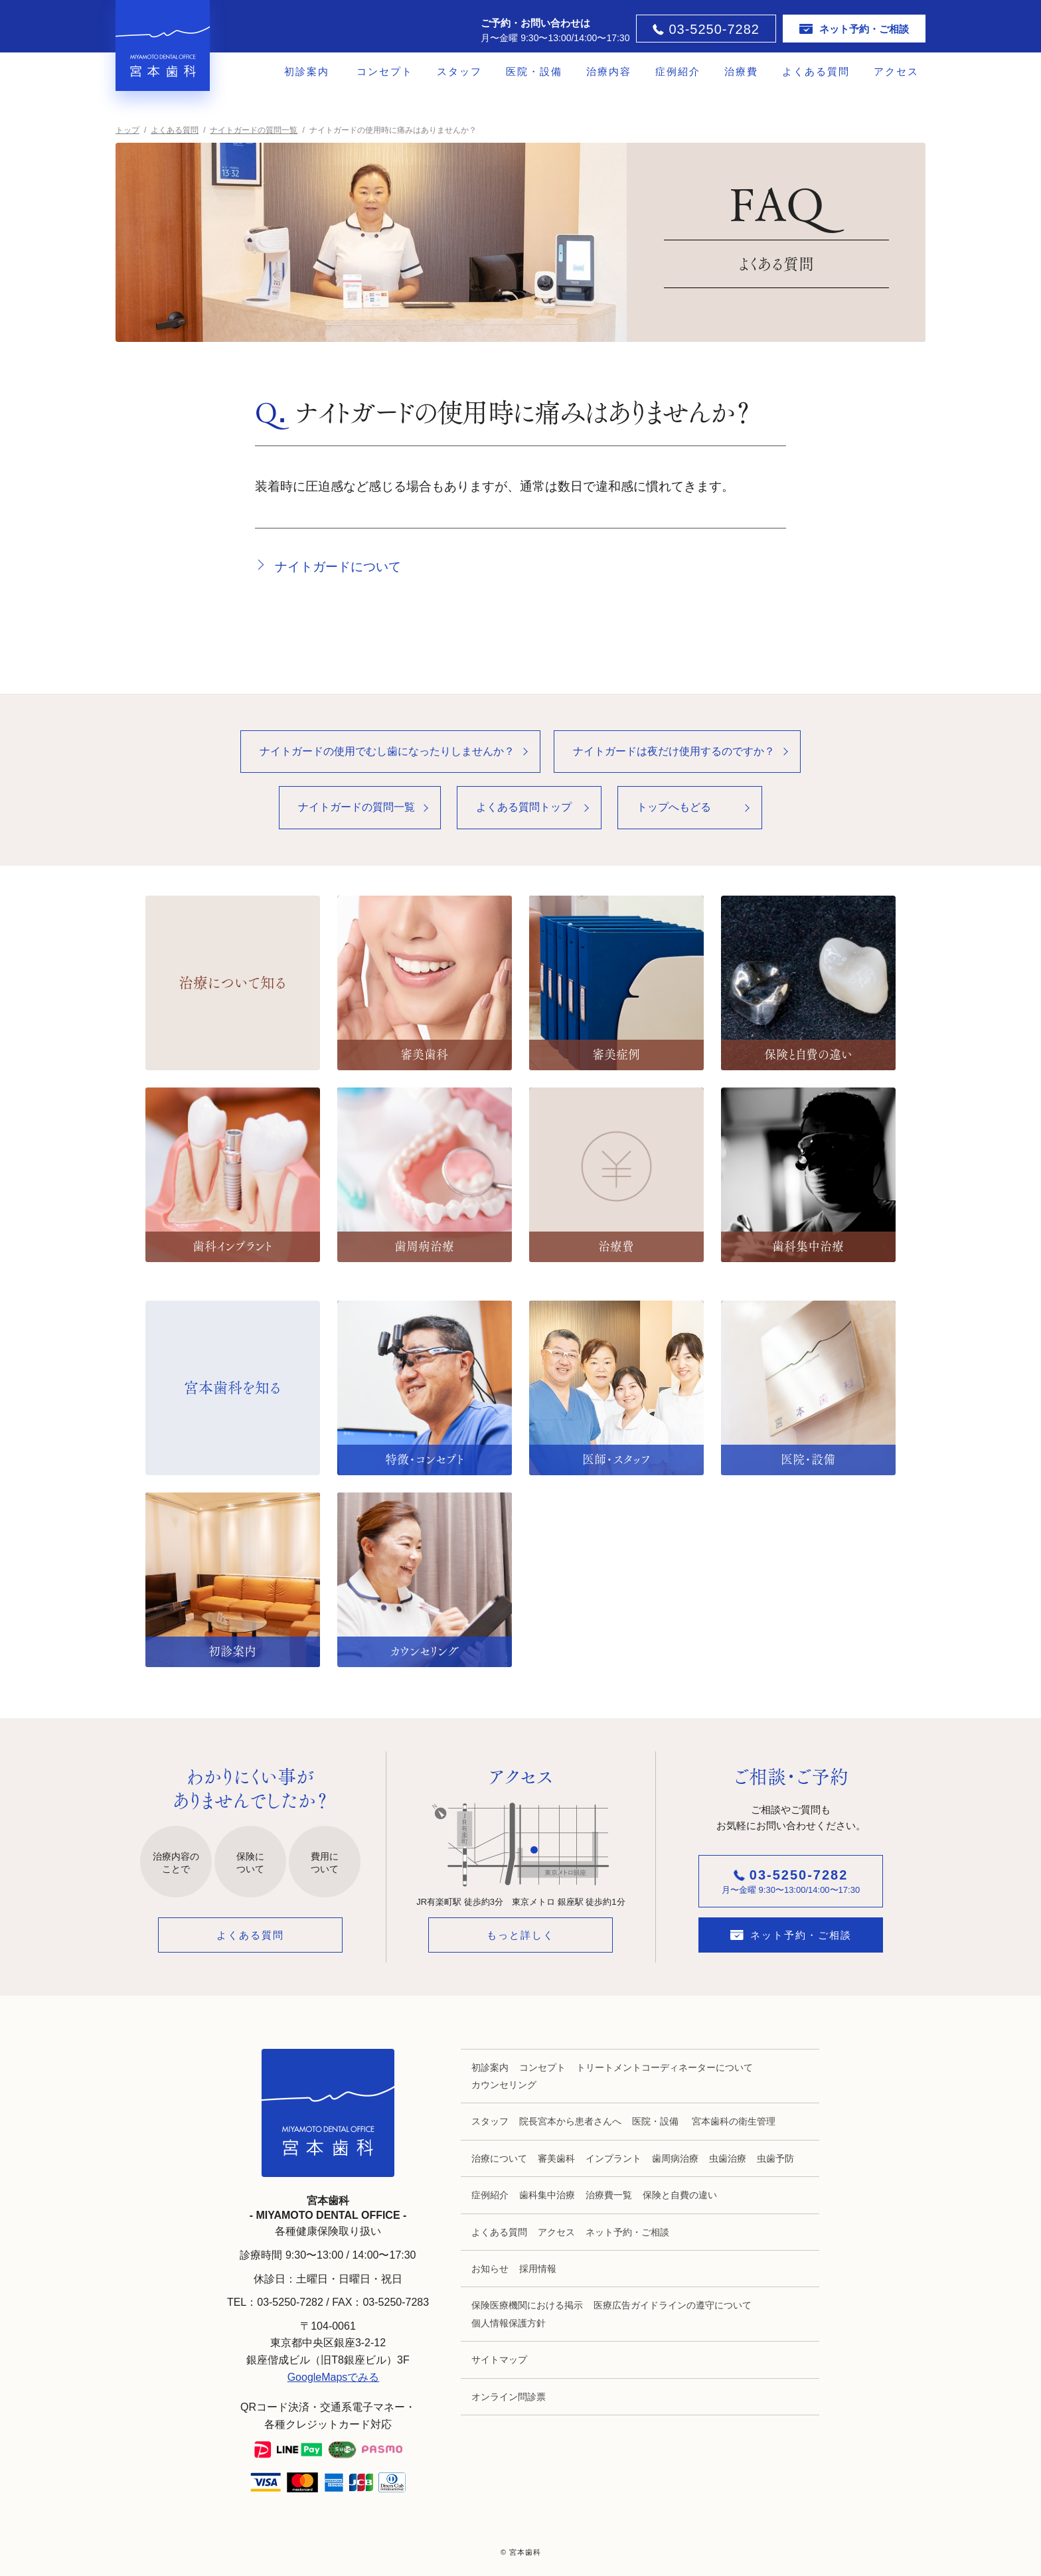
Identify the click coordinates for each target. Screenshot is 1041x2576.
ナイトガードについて (338, 567)
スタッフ (459, 71)
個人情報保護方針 (508, 2323)
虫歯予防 (775, 2158)
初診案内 (306, 71)
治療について (499, 2158)
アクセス (896, 71)
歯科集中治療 (547, 2195)
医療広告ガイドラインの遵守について (673, 2305)
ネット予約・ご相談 (627, 2232)
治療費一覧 (609, 2195)
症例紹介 (677, 71)
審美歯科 (556, 2158)
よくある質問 (816, 71)
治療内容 (608, 71)
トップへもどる (674, 807)
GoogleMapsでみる (333, 2377)
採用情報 (537, 2268)
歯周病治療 (675, 2158)
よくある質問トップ (524, 807)
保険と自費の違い (680, 2195)
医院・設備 (534, 71)
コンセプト (385, 71)
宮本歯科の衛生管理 (733, 2121)
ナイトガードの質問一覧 (356, 807)
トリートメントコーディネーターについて (664, 2067)
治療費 (741, 71)
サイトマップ (499, 2359)
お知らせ (490, 2268)
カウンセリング (503, 2084)
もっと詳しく (520, 1935)
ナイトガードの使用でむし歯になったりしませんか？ (387, 751)
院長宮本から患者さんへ (570, 2121)
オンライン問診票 (508, 2396)
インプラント (613, 2158)
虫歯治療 (727, 2158)
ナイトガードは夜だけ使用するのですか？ (674, 751)
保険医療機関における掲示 (527, 2305)
